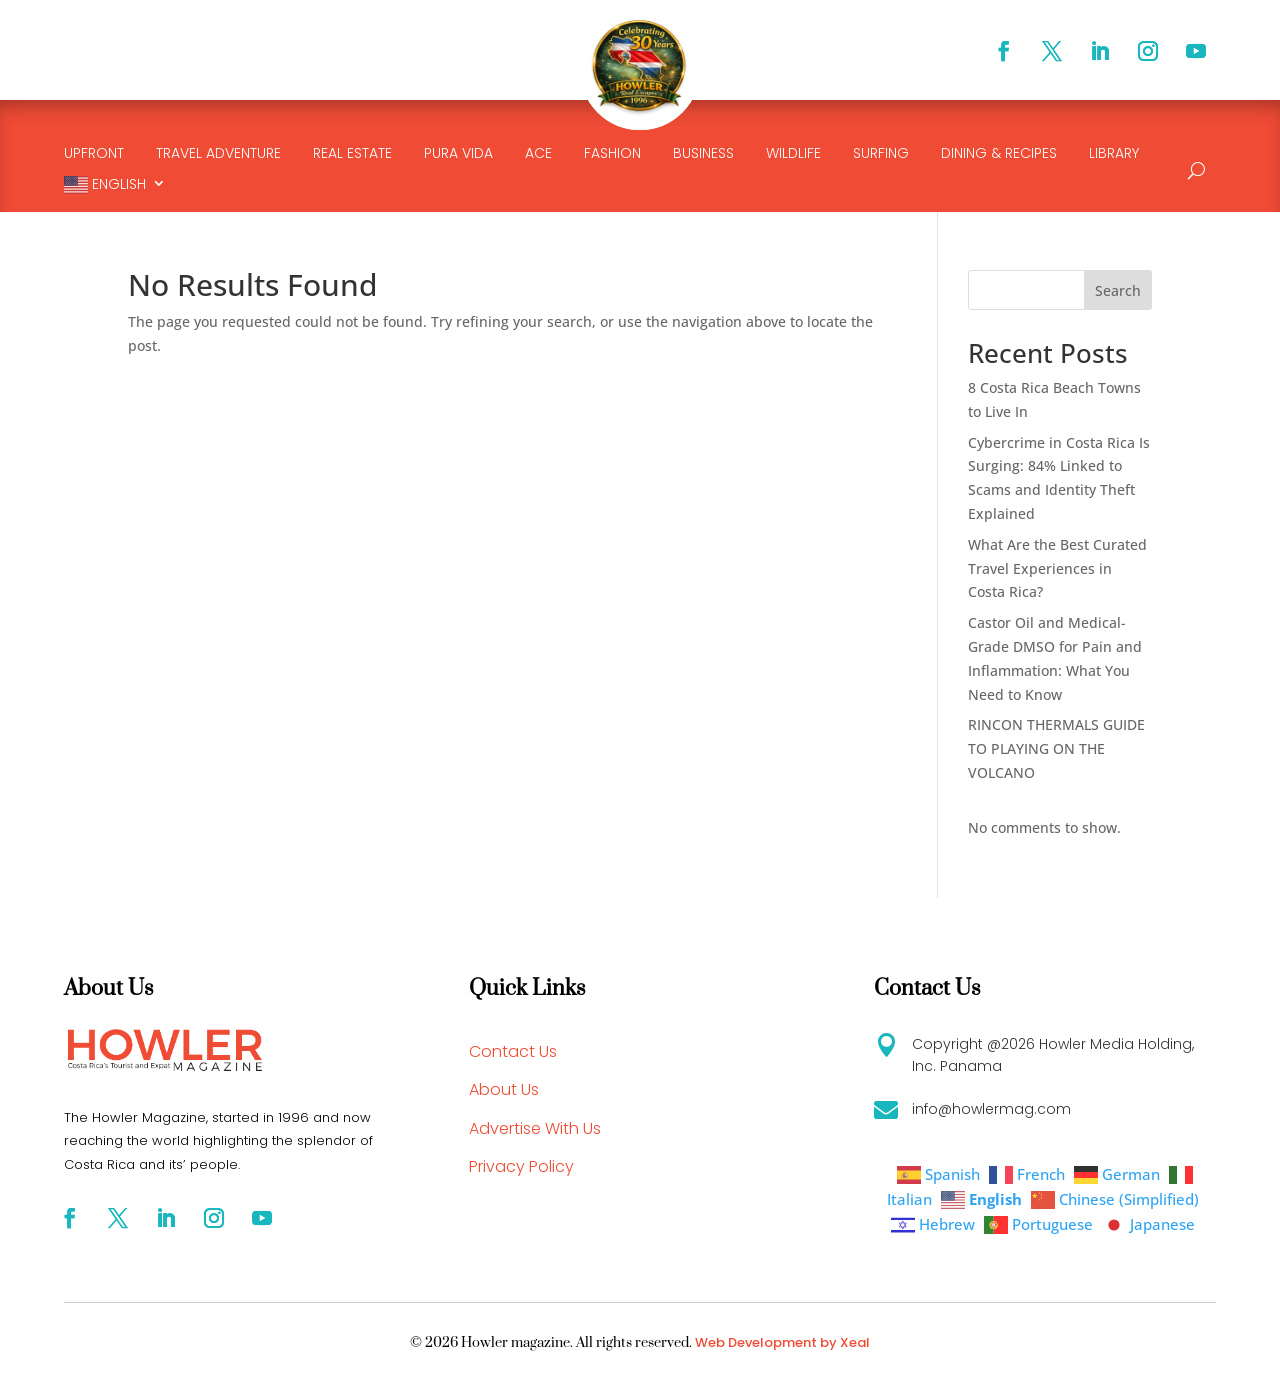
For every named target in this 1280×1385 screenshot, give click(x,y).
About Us (504, 1089)
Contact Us (513, 1051)
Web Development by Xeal (782, 1342)
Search (1118, 290)
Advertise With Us (535, 1128)
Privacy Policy (521, 1166)
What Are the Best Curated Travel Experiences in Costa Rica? (1057, 568)
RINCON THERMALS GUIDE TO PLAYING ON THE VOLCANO (1056, 748)
